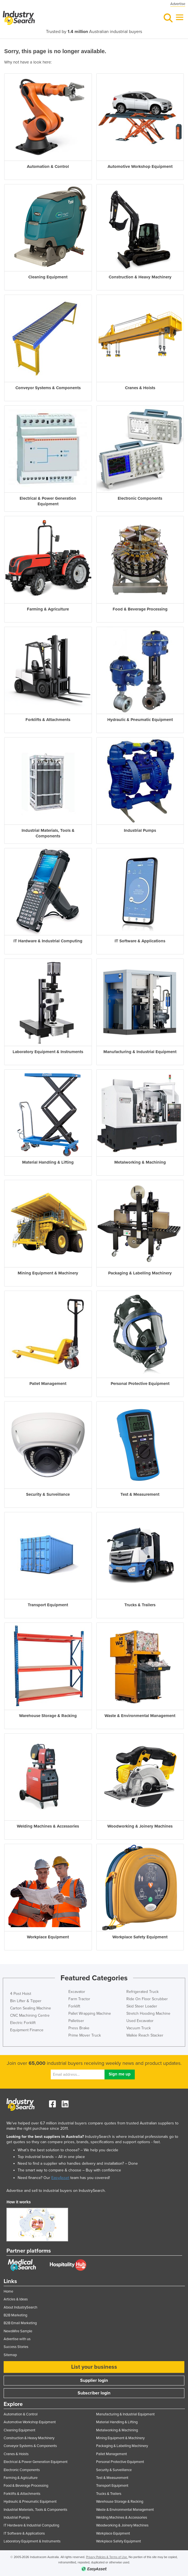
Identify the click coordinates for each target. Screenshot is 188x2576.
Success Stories (16, 2347)
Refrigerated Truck (142, 1991)
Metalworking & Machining (117, 2430)
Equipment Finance (26, 2030)
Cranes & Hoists (16, 2454)
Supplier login (94, 2380)
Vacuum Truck (138, 2028)
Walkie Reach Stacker (144, 2035)
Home (8, 2291)
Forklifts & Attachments (22, 2494)
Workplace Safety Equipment (118, 2541)
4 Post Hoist (20, 1993)
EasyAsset (60, 2177)
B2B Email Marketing (20, 2323)
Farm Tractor (79, 1999)
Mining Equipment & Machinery (120, 2438)
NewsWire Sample (18, 2331)
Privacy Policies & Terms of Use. (107, 2557)
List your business (94, 2367)
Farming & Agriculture (21, 2478)
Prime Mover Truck (84, 2035)
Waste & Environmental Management (125, 2509)
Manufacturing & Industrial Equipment (125, 2414)
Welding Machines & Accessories (121, 2517)
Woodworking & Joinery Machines (122, 2525)
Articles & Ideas (16, 2299)
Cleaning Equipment (19, 2430)
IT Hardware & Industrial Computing (31, 2525)
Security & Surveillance (114, 2470)
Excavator (76, 1991)
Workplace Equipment (113, 2533)
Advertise (177, 4)
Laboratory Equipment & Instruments (32, 2541)
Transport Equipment (112, 2485)
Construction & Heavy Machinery (29, 2438)
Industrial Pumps (17, 2517)
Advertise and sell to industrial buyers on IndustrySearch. (56, 2190)
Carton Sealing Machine (30, 2008)
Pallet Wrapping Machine (89, 2013)
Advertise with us (17, 2339)
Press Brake (78, 2028)
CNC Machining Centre (30, 2015)
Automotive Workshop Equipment (30, 2422)
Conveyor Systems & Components (30, 2446)
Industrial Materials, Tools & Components (35, 2509)
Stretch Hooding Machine (148, 2013)
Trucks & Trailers (108, 2494)
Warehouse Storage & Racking (119, 2501)
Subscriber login (94, 2393)
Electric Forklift (23, 2022)
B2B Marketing (15, 2315)
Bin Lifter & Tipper (25, 2001)
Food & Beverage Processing (26, 2485)
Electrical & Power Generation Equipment (36, 2462)
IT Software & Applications (24, 2533)
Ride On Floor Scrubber (147, 1999)
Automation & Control (21, 2414)
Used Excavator (140, 2020)
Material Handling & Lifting (117, 2422)
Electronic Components (22, 2470)
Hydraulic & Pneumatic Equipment (30, 2501)
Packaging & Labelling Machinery (122, 2446)
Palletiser (76, 2020)
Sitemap (10, 2355)
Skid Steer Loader (141, 2006)
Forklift (74, 2006)
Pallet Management (111, 2454)
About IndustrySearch (20, 2307)
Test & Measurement (112, 2478)
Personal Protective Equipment (120, 2462)
